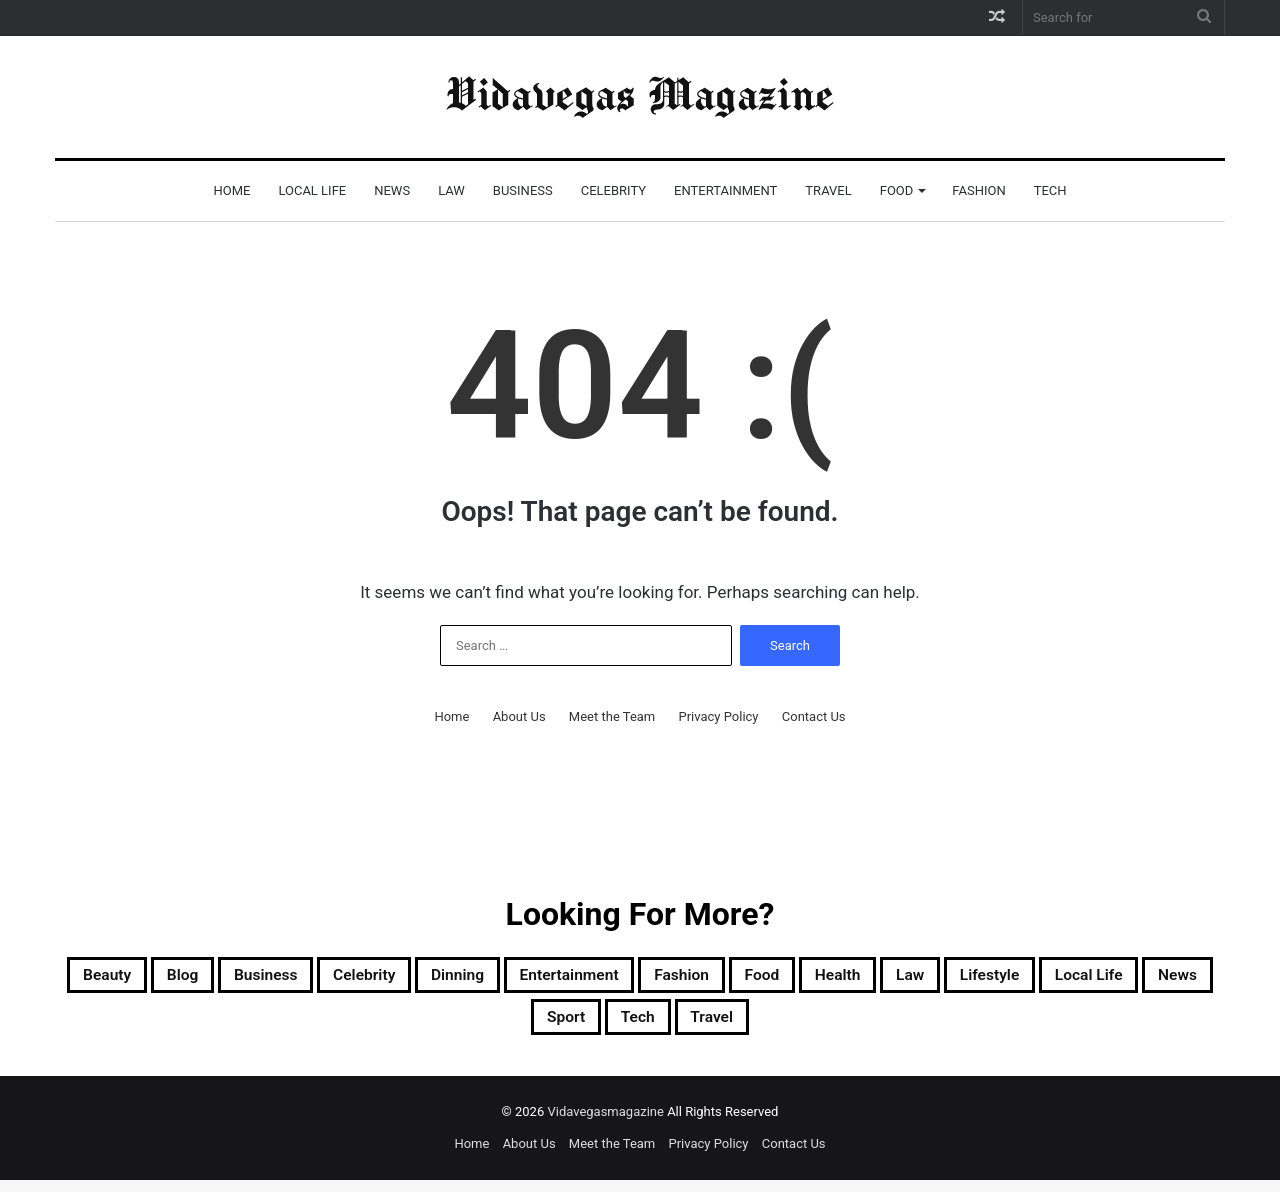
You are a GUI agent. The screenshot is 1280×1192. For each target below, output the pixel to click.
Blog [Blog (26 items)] (247, 978)
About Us (519, 716)
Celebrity (613, 190)
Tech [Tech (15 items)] (804, 1026)
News (392, 190)
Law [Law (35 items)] (1137, 978)
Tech (1050, 190)
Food (897, 190)
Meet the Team (612, 716)
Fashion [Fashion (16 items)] (860, 978)
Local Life (312, 190)
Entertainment (725, 190)
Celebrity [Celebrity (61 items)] (469, 978)
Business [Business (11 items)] (348, 978)
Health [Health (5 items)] (1049, 978)
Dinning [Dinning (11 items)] (583, 978)
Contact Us (814, 716)
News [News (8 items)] (628, 1026)
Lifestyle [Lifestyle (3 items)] (397, 1026)
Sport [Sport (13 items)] (717, 1026)
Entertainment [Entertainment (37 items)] (721, 978)
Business (523, 190)
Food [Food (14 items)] (958, 978)
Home (231, 190)
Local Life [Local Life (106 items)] (519, 1026)
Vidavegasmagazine (607, 1123)
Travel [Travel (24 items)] (893, 1026)
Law (451, 190)
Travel (828, 190)
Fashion (978, 190)
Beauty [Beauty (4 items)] (156, 978)
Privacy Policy (718, 716)
